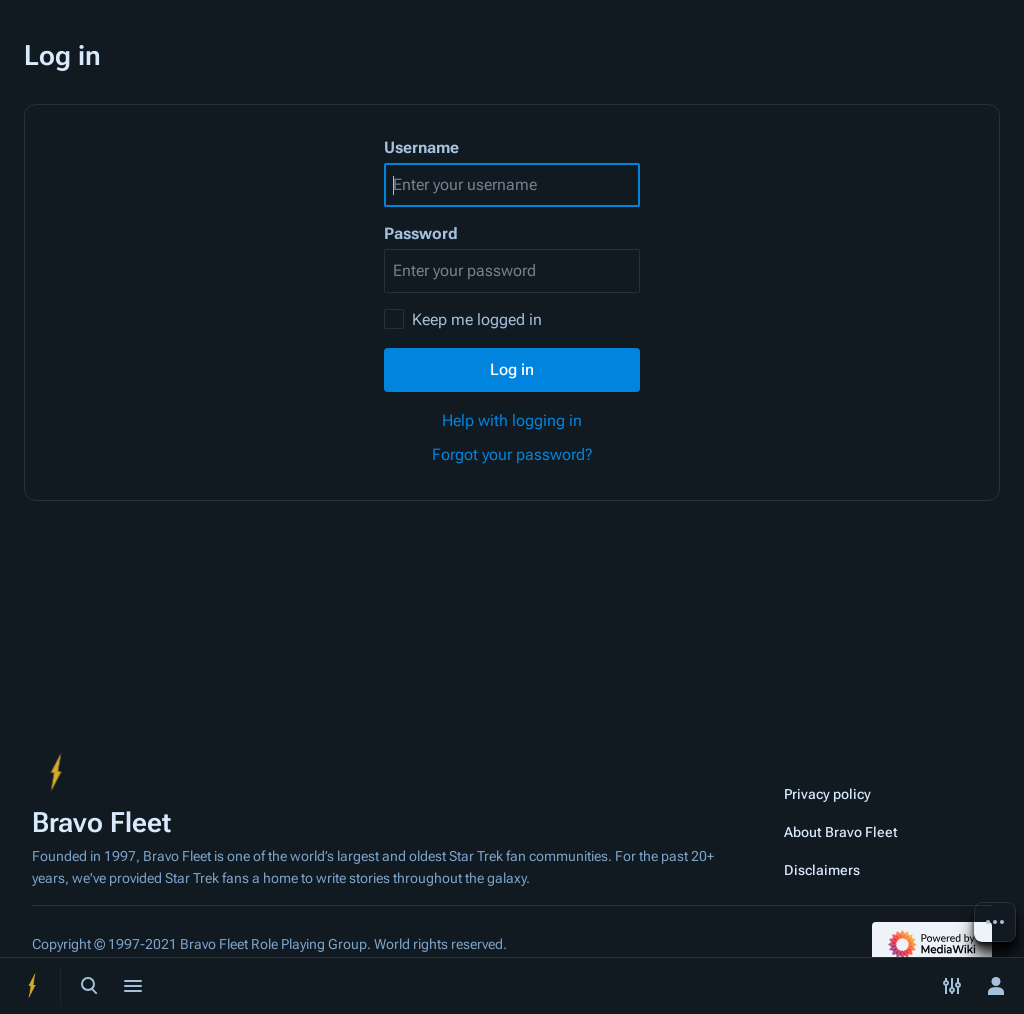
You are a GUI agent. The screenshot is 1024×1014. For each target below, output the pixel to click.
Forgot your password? (512, 454)
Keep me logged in (477, 319)
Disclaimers (822, 870)
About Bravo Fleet (841, 832)
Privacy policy (827, 794)
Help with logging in (512, 420)
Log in (512, 369)
